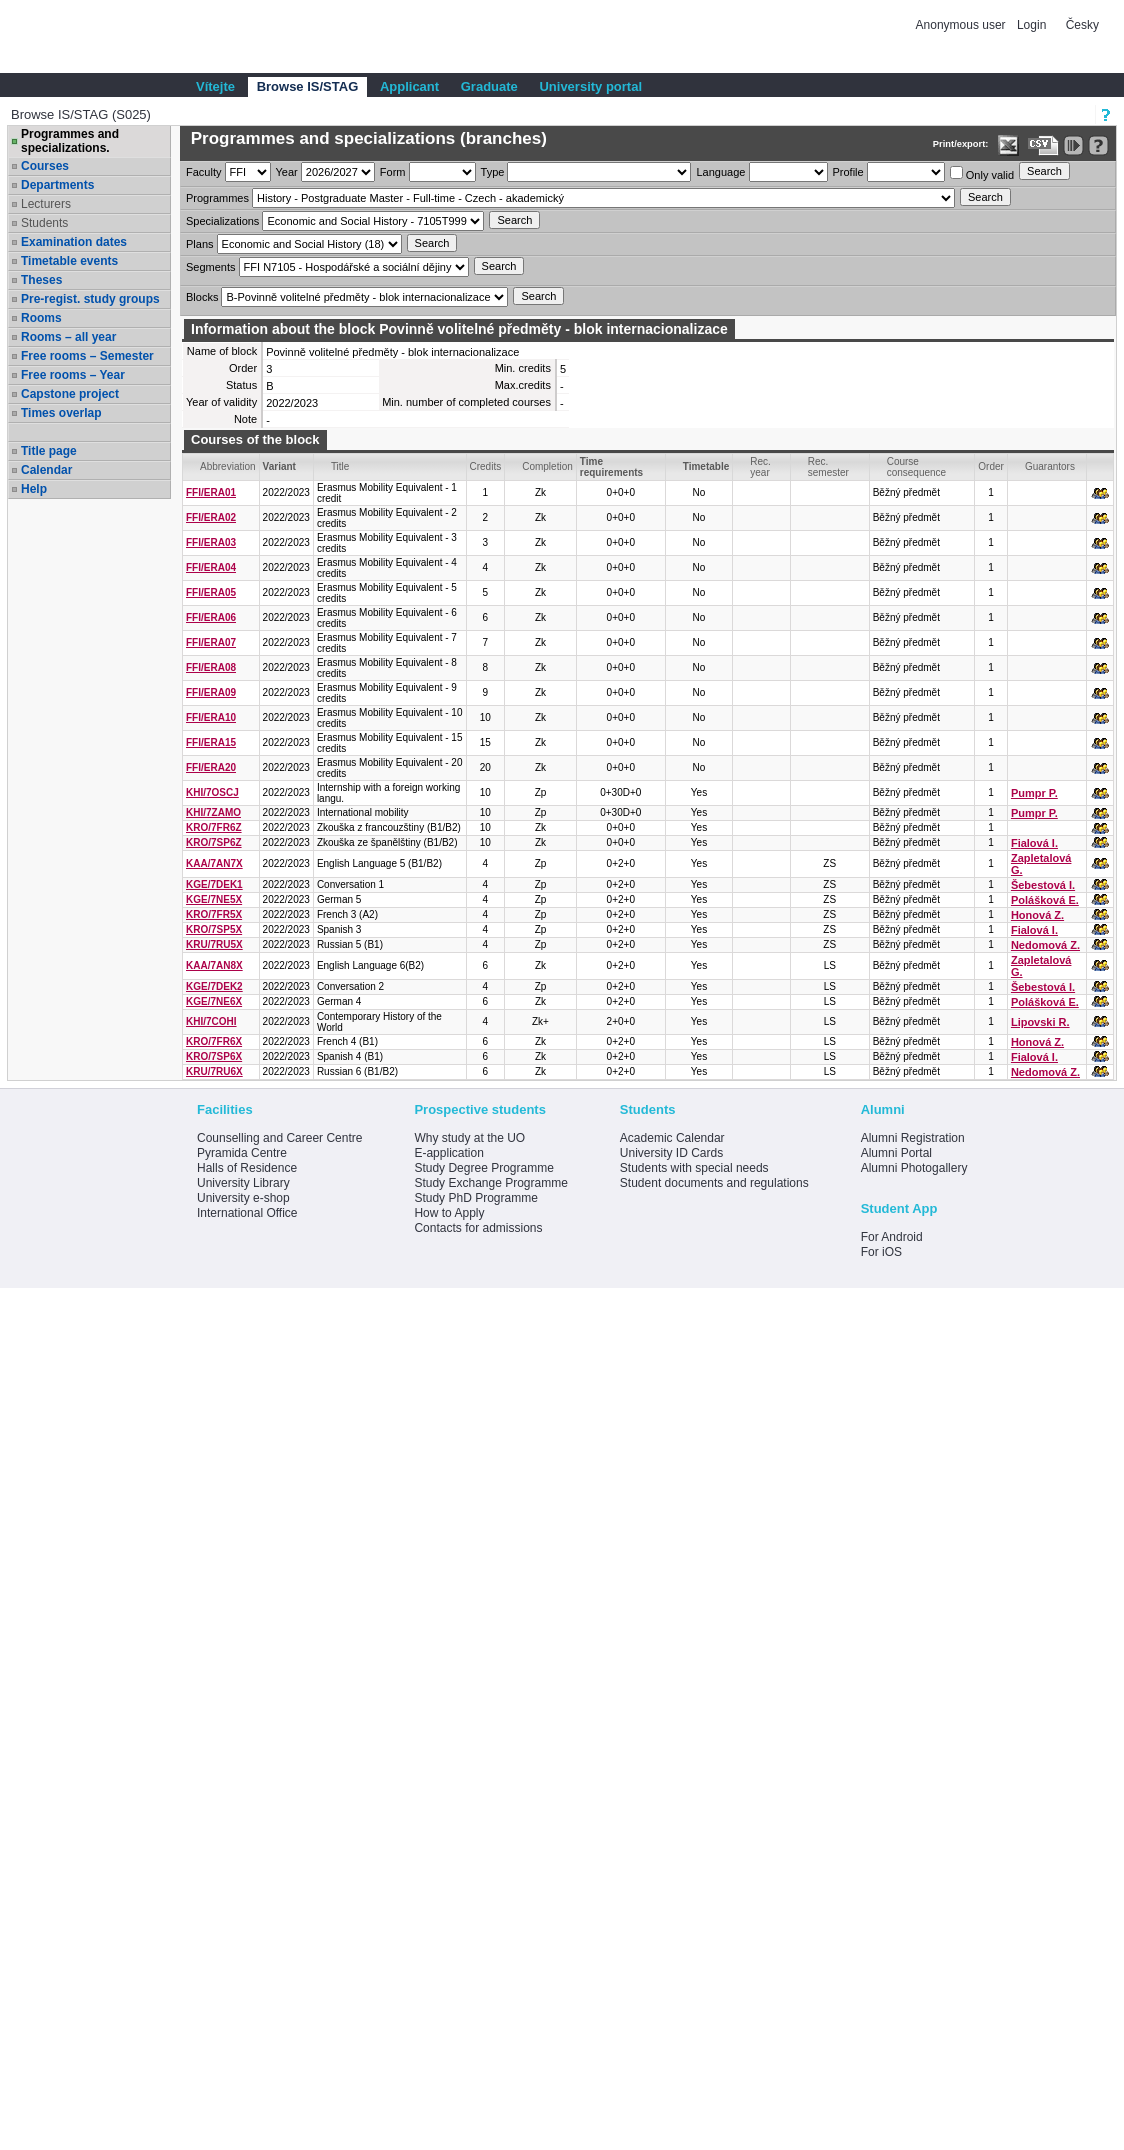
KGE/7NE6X (214, 1001)
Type (493, 172)
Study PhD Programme (475, 1198)
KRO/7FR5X (214, 914)
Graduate (489, 86)
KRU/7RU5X (214, 944)
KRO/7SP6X (214, 1056)
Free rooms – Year (73, 375)
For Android (892, 1237)
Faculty (203, 172)
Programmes (217, 198)
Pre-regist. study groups (90, 299)
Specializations (222, 221)
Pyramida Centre (242, 1153)
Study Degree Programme (483, 1168)
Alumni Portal (896, 1153)
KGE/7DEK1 (214, 884)
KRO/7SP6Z (214, 842)
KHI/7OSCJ (212, 792)
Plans (200, 244)
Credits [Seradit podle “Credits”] (486, 466)
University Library (243, 1183)
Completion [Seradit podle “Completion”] (547, 466)
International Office (247, 1213)
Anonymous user (962, 25)
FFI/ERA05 (211, 592)
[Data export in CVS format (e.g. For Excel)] (1043, 145)
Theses (41, 280)
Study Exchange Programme (490, 1183)
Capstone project (70, 394)
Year (287, 172)
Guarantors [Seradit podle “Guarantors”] (1050, 466)
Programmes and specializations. (70, 141)
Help (34, 489)
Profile (848, 172)
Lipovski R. (1040, 1022)
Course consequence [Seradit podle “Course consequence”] (917, 467)
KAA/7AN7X (214, 863)
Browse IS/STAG (308, 86)
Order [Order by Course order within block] (991, 466)
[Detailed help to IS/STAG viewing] (1098, 145)
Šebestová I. (1043, 885)
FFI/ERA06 (211, 617)
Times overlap (61, 413)
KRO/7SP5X (214, 929)
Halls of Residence (247, 1168)
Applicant (409, 86)
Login (1031, 25)
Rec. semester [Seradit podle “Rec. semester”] (828, 467)
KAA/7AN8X (214, 965)
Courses (45, 166)
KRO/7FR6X (214, 1041)
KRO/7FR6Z (214, 827)
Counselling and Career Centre (279, 1138)
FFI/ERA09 (211, 692)
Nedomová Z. (1045, 945)
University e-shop (243, 1198)
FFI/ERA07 (211, 642)
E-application (448, 1153)
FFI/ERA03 (211, 542)
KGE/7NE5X (214, 899)
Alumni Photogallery (914, 1168)
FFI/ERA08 (211, 667)
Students (44, 223)
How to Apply (449, 1213)
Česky (1082, 25)
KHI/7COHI (211, 1021)
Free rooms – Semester (87, 356)
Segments (211, 267)
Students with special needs (694, 1168)
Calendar (46, 470)
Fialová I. (1034, 843)
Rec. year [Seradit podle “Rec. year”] (760, 467)
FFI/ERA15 (211, 742)
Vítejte (215, 86)
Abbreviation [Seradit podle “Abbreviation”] (228, 466)
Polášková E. (1045, 900)
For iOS (881, 1252)
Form (393, 172)
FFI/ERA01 (211, 492)
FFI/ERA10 (211, 717)
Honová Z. (1037, 915)
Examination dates (74, 242)
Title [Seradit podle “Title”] (340, 466)
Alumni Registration (913, 1138)
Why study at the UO (469, 1138)
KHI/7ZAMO (213, 812)
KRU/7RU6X (214, 1071)
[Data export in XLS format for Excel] (1008, 145)
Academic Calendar (672, 1138)
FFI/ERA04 (211, 567)
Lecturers (46, 204)
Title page (49, 451)
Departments (57, 185)
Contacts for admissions (478, 1228)
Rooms (41, 318)
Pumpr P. (1034, 793)
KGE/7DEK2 (214, 986)
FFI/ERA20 (211, 767)
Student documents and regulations (714, 1183)
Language (720, 172)
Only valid (982, 173)
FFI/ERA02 (211, 517)
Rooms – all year (68, 337)
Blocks (202, 297)
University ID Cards (671, 1153)
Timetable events (69, 261)
